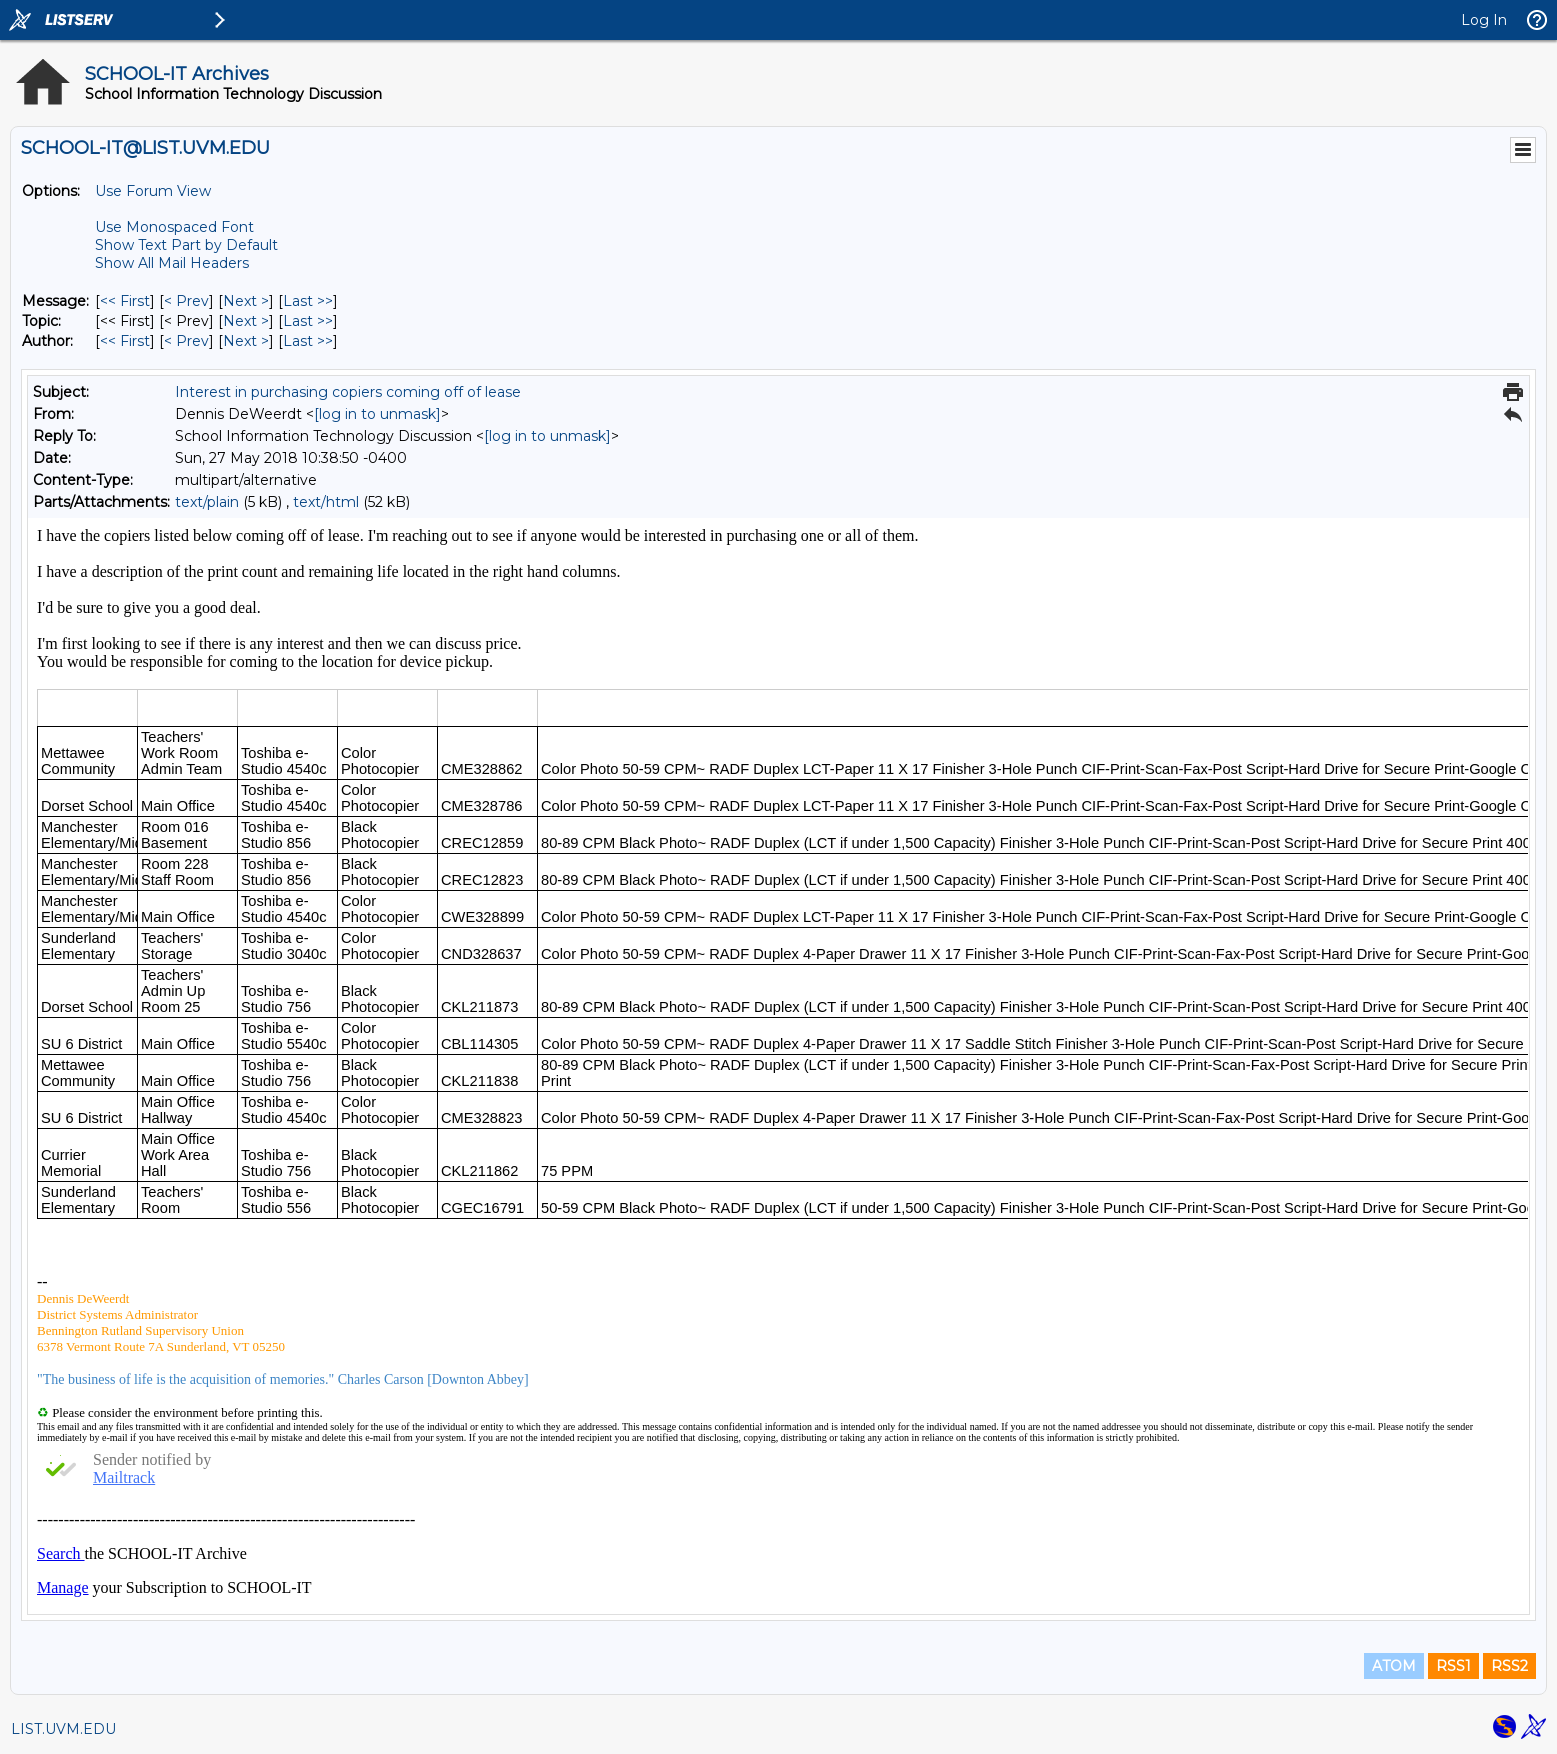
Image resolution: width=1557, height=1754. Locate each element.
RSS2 (1509, 1666)
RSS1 (1453, 1666)
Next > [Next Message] (246, 301)
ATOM (1394, 1666)
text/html (326, 502)
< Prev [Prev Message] (186, 301)
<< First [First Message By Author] (125, 341)
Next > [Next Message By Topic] (246, 321)
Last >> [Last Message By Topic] (308, 321)
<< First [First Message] (125, 301)
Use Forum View (153, 191)
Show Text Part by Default (186, 245)
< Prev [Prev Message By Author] (186, 341)
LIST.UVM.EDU (63, 1729)
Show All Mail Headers (172, 263)
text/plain (207, 502)
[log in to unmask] (377, 414)
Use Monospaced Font (174, 227)
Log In (1484, 20)
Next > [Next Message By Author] (246, 341)
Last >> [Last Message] (308, 301)
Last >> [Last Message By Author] (308, 341)
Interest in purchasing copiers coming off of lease (348, 392)
